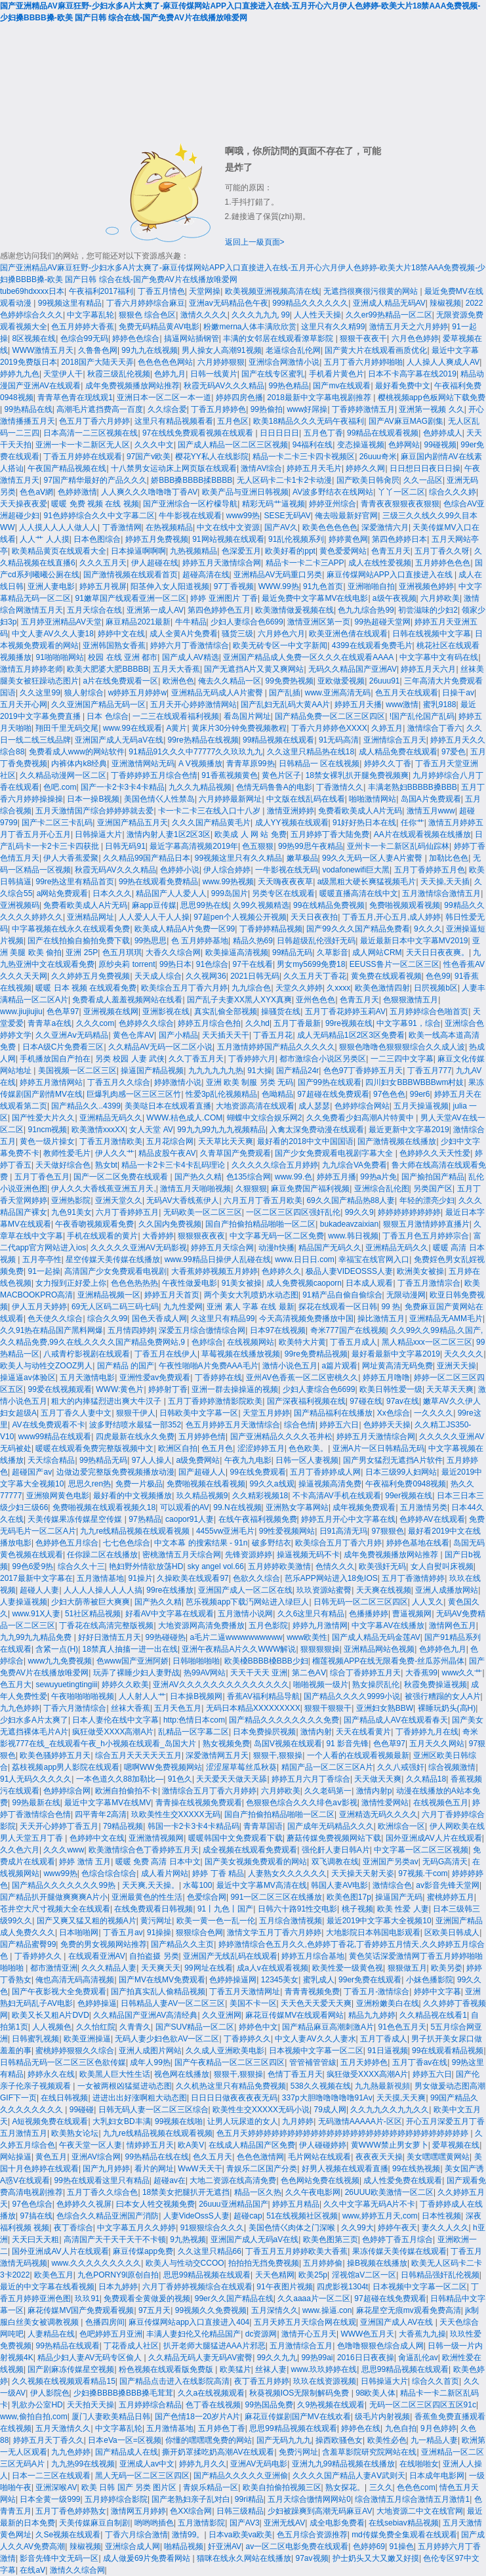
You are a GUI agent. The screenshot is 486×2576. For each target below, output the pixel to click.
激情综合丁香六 (434, 728)
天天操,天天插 (445, 881)
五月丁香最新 (297, 1023)
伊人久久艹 (114, 1153)
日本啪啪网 (78, 1932)
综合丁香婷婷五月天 (365, 1672)
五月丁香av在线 (420, 2062)
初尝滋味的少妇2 (428, 610)
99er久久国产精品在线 (234, 2298)
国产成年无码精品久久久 (330, 1826)
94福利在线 (313, 444)
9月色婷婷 (438, 2428)
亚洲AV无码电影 (258, 2463)
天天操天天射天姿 (362, 1873)
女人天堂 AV (150, 1129)
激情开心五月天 (308, 2334)
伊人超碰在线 (154, 562)
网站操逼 (15, 2156)
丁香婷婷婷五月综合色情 (154, 775)
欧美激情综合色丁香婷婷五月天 (144, 1849)
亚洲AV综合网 (96, 2156)
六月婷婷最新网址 (230, 799)
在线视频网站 (250, 1342)
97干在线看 (253, 964)
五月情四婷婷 (131, 1330)
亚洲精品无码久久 (110, 1117)
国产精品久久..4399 (85, 1106)
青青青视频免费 (312, 1991)
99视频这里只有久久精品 (238, 858)
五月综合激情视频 (290, 1920)
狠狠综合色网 (199, 1932)
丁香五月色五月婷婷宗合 (425, 1235)
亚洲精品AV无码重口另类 (277, 574)
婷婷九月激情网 (320, 1625)
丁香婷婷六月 (251, 1058)
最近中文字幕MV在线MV (107, 1802)
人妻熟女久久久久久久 (287, 1873)
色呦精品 (277, 1094)
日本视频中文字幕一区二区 (316, 2050)
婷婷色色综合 (135, 338)
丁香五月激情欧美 (110, 1141)
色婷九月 (170, 373)
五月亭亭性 (42, 1259)
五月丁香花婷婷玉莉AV (345, 1011)
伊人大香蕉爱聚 (70, 858)
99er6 (420, 1094)
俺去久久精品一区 (229, 680)
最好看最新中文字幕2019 (396, 1354)
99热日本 (175, 964)
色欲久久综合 (256, 1578)
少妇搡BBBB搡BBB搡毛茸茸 (123, 2393)
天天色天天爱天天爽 (316, 2003)
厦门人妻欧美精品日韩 (110, 2416)
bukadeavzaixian (349, 1224)
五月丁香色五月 (42, 1176)
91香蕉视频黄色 (229, 775)
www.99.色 (293, 1176)
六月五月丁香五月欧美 (263, 1200)
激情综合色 (392, 1885)
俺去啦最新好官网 (346, 515)
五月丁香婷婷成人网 (325, 1472)
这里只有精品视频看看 (173, 421)
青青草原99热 (250, 763)
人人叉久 (427, 1601)
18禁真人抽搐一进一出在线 (130, 1649)
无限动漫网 (406, 1294)
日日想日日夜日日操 (425, 468)
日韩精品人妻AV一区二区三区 (173, 2003)
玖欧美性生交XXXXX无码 (175, 1814)
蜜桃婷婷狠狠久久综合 (74, 2050)
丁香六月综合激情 (136, 2534)
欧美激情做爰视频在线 (294, 610)
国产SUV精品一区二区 (195, 2027)
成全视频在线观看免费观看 (250, 1849)
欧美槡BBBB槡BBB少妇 (266, 1661)
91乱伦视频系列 (296, 539)
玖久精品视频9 (202, 1495)
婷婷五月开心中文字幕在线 (348, 1519)
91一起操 (44, 1271)
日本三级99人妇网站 (401, 1472)
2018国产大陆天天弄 (97, 362)
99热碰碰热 (166, 1637)
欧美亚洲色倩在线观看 (348, 633)
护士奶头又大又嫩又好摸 (376, 2558)
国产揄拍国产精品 (432, 1176)
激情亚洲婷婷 (290, 810)
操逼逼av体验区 (28, 1377)
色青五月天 (391, 551)
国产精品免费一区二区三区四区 (330, 716)
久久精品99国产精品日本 (146, 858)
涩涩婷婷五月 (261, 1448)
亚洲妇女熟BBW (384, 1708)
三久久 (381, 2487)
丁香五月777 (429, 1070)
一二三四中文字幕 (402, 1058)
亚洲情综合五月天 (394, 740)
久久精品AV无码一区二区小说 (160, 1047)
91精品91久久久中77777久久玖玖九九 (195, 751)
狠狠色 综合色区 (147, 314)
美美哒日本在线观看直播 (168, 1106)
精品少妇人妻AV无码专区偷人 (90, 2357)
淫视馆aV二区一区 (364, 2275)
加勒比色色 (448, 858)
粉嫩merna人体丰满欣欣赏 (249, 326)
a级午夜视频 (394, 598)
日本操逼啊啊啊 (138, 551)
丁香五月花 (273, 1035)
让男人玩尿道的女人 (242, 2121)
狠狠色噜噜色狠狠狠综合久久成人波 (402, 1047)
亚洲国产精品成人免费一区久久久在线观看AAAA (309, 657)
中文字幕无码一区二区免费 (277, 1235)
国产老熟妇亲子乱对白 (191, 2499)
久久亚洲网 (221, 2015)
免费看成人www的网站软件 (77, 751)
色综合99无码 (84, 338)
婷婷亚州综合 (332, 503)
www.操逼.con (327, 2310)
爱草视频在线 (455, 2145)
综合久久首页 (435, 2381)
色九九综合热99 (366, 610)
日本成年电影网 (436, 2475)
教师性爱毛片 (67, 1153)
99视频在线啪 (179, 2121)
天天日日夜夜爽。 (437, 952)
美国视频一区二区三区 (77, 1070)
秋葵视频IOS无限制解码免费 (300, 2393)
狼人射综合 (84, 692)
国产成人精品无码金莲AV (376, 1637)
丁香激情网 (122, 527)
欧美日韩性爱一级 (390, 1389)
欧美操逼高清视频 (236, 952)
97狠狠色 (387, 1531)
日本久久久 (112, 893)
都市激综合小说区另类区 (322, 1058)
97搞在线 (36, 2215)
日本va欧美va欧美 (240, 2534)
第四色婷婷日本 (399, 539)
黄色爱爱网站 (343, 551)
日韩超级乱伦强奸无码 (316, 940)
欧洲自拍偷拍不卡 (126, 1790)
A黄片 (176, 728)
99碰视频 (440, 444)
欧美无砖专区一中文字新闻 (280, 645)
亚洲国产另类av (390, 1861)
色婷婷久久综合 (146, 1023)
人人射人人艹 (142, 1696)
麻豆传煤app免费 (143, 2251)
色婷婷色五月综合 (66, 1542)
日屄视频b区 (436, 987)
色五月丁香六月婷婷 (94, 421)
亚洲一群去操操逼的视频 (235, 1389)
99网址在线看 (208, 1968)
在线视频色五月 (440, 1802)
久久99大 (357, 2227)
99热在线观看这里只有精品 (101, 2180)
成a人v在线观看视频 (272, 1968)
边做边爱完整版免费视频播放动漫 (115, 1472)
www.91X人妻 (36, 1613)
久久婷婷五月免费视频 (90, 976)
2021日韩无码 (254, 976)
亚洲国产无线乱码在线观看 (230, 1956)
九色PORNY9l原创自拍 (118, 2275)
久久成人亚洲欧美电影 (225, 2050)
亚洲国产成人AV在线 (397, 2322)
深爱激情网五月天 (217, 1755)
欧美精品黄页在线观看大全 (59, 551)
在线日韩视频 (64, 2097)
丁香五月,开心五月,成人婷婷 (391, 917)
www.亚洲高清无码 (338, 692)
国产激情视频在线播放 (396, 1141)
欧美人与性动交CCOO (185, 2263)
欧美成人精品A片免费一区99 (184, 928)
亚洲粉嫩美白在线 (387, 2003)
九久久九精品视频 (200, 787)
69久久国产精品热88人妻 (350, 1200)
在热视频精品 (169, 527)
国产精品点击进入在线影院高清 (174, 2381)
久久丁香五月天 (196, 1058)
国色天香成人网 (159, 1318)
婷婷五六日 (339, 1424)
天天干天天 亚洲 (258, 1672)
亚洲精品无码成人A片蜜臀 (218, 692)
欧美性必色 (387, 2440)
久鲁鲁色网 (97, 350)
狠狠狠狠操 (320, 1649)
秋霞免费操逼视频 (435, 1684)
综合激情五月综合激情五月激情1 (412, 2499)
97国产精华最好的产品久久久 (94, 480)
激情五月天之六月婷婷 (408, 326)
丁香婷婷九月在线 (426, 1731)
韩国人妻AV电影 (339, 1885)
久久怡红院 (95, 2027)
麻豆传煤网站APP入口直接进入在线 (391, 574)
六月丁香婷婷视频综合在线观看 (197, 2286)
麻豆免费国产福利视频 (310, 1188)
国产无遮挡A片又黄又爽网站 (254, 669)
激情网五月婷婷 (138, 2511)
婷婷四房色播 (239, 397)
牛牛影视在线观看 (190, 515)
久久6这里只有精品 (311, 1613)
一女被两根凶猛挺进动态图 (124, 2086)
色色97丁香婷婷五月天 (363, 1070)
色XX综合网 (191, 2511)
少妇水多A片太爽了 (34, 1720)
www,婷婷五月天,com (380, 2215)
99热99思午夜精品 (310, 846)
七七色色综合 (126, 1542)
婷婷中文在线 (121, 633)
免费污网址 (298, 2452)
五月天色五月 (177, 1708)
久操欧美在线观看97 (192, 1578)
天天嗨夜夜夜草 (285, 881)
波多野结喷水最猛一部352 (135, 1424)
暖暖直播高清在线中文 (358, 893)
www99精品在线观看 (54, 1436)
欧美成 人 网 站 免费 (250, 834)
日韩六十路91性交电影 (297, 1908)
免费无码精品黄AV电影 (159, 326)
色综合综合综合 (108, 1873)
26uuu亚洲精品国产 (233, 2204)
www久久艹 (461, 1672)
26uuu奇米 (378, 456)
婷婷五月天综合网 (222, 1247)
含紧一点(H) (56, 1649)
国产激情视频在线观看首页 (130, 574)
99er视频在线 (408, 1495)
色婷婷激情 (77, 492)
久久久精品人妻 (108, 1968)
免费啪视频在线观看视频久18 (103, 1507)
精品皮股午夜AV (166, 1153)
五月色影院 (268, 1625)
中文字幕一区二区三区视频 (421, 1849)
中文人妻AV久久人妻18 (52, 633)
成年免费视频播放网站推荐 (132, 385)
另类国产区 (433, 1188)
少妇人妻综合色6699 (247, 621)
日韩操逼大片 (98, 834)
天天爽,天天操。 (150, 1885)
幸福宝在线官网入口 (373, 1259)
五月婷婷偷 (322, 2263)
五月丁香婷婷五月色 (429, 869)
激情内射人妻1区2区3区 (169, 834)
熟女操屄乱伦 (375, 1684)
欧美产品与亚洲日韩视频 (245, 492)
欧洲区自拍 (177, 1448)
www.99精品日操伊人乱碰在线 (218, 1259)
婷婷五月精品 (295, 2204)
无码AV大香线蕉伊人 (182, 1200)
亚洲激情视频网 (156, 1838)
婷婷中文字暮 (437, 1991)
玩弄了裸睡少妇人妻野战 (136, 1672)
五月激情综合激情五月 (441, 893)
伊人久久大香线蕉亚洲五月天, (103, 1188)
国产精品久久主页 (182, 1944)
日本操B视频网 (196, 1696)
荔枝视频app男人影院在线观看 (65, 1767)
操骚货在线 (280, 1011)
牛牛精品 (191, 621)
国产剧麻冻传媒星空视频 (71, 2369)
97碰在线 (366, 1401)
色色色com (416, 2487)
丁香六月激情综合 (74, 1708)
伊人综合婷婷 (227, 869)
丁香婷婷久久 (39, 1956)
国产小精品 (178, 1035)
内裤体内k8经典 (79, 763)
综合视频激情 (452, 1767)
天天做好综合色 (63, 1165)
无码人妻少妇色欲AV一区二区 (167, 2038)
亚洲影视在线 (166, 1011)
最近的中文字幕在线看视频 (47, 2286)
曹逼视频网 (412, 1613)
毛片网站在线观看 (319, 2156)
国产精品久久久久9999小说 (352, 1696)
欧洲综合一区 (401, 1826)
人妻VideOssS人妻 (196, 2215)
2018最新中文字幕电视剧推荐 (320, 397)
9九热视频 (188, 2239)
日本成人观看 (369, 1283)
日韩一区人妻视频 (306, 1460)
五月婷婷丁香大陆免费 (330, 834)
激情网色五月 (452, 1625)
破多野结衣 (271, 1542)
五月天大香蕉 (176, 669)
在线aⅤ (32, 2570)
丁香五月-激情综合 (376, 1991)
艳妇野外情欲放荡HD (146, 1566)
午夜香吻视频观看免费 (94, 1224)
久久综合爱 (167, 409)
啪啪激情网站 (372, 799)
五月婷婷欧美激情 (279, 1566)
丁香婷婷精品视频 (270, 928)
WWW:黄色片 (120, 1389)
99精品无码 (292, 952)
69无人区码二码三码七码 (115, 1306)
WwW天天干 (200, 2168)
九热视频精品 (193, 551)
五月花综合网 (169, 1141)
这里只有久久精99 (333, 326)
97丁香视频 (234, 586)
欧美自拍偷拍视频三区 (282, 2487)
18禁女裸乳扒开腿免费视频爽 (357, 775)
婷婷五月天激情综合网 (221, 562)
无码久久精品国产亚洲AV (352, 669)
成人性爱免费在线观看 (402, 2180)
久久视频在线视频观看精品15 (63, 2381)
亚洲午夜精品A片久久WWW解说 (239, 1649)
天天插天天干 (225, 1035)
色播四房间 (105, 2322)
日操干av (458, 692)
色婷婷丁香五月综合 (397, 2239)
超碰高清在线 (206, 574)
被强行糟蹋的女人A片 (443, 1696)
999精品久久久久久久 (310, 303)
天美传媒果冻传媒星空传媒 (76, 1519)
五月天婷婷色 (364, 2062)
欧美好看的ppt (290, 551)
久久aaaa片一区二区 (313, 2298)
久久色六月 (19, 1849)
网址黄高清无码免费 (397, 1365)
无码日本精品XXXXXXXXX (253, 1708)
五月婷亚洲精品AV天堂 (61, 621)
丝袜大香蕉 (130, 1708)
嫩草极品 (302, 858)
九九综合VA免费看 (354, 1165)
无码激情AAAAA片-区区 (360, 2121)
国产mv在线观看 (342, 385)
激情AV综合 (261, 468)
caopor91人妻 (189, 1519)
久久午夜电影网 (312, 2192)
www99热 (243, 515)
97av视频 (312, 2558)
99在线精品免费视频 (329, 905)
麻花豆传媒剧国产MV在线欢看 (298, 2416)
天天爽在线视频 (383, 1590)
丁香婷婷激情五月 (363, 409)
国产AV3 (245, 2522)
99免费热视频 (290, 680)
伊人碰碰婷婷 (322, 2145)
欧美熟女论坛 (74, 2133)
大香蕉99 (421, 1672)
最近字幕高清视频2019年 (194, 846)
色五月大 (15, 1684)
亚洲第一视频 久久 (431, 409)
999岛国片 (229, 893)
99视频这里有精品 (70, 303)
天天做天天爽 (377, 1779)
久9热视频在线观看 (331, 2404)
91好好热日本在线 (364, 822)
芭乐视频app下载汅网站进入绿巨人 (247, 1601)
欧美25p (312, 2275)
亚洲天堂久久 (118, 1200)
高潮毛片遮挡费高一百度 (99, 409)
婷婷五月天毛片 (314, 468)
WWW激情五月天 (42, 350)
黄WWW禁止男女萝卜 (389, 2145)
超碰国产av (32, 1472)
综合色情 (299, 1424)
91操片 (141, 1578)
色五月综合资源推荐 (312, 2534)
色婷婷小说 (179, 869)
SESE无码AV (287, 515)
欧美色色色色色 (329, 527)
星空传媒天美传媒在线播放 (113, 1259)
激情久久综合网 (77, 2570)
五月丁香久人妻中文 (76, 1413)
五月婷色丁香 (221, 2428)
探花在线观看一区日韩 (337, 1306)
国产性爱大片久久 (43, 1117)
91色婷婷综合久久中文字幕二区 (98, 515)
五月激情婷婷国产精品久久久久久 (276, 1047)
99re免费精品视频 (316, 1354)
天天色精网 (274, 2275)
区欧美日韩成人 (451, 1932)
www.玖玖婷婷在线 (324, 2369)
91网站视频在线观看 (228, 539)
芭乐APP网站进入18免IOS (331, 1578)
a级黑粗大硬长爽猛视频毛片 (366, 881)
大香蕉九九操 (422, 2334)
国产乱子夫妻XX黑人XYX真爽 (239, 999)
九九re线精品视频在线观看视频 (136, 1531)
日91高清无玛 (343, 1531)
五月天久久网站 (436, 1743)
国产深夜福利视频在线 (306, 1401)
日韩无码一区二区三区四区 (361, 1601)
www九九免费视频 (60, 1661)
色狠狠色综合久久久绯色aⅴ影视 (301, 1802)
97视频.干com (422, 1873)
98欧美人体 (375, 2393)
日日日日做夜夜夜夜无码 (234, 2097)
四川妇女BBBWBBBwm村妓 (414, 1082)
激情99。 (188, 2534)
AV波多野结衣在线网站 (333, 492)
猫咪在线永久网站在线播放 (244, 2558)
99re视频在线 (349, 1023)
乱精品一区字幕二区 (193, 1731)
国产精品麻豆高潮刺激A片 (328, 2027)
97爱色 (453, 751)
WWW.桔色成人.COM (184, 1117)
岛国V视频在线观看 (288, 1743)
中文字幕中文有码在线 (438, 657)
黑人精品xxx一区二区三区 (427, 1342)
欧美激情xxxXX (98, 1129)
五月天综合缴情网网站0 (309, 2499)
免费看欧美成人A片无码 (360, 810)
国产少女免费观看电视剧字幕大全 (335, 1153)
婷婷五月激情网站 (51, 1082)
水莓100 (197, 1885)
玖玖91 (87, 2298)
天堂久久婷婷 (299, 987)
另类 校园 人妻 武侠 (130, 1058)
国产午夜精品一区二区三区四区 (229, 2062)
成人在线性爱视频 (379, 562)
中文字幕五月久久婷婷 (136, 2227)
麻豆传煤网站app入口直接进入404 (189, 2322)
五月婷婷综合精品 (150, 2404)
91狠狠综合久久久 (212, 2227)
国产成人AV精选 (190, 657)
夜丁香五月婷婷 (261, 2381)
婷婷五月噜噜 (386, 1377)
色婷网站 (404, 444)
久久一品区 (423, 480)
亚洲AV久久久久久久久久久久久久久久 (221, 1684)
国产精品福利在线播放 (333, 1413)
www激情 (402, 704)
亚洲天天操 (456, 1365)
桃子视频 (357, 1908)
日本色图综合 (97, 539)
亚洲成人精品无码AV (389, 303)
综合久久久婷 (452, 492)
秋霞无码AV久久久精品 (224, 385)
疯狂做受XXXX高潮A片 (112, 1731)
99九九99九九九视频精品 (221, 1129)
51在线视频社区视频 (302, 2215)
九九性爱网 (183, 1306)
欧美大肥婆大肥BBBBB (107, 669)
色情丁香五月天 (295, 2074)
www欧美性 (307, 1637)
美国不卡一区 (253, 2003)
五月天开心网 (23, 704)
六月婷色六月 (281, 633)
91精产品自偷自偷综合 (342, 1294)
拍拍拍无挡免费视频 (263, 2263)
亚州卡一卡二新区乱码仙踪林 (398, 846)
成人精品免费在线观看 (398, 751)
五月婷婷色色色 (442, 562)
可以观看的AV (184, 1507)
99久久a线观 (272, 1483)
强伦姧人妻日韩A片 (336, 1849)
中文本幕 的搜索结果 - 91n (200, 1542)
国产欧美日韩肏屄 (367, 480)
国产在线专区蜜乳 (272, 373)
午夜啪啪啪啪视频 (82, 1696)
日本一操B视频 (93, 799)
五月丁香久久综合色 (102, 2192)
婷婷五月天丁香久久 (48, 2440)
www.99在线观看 (132, 728)
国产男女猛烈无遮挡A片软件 (393, 1460)
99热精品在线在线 (156, 2156)
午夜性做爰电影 (189, 1283)
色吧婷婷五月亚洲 (110, 2334)
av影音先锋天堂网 (447, 1885)
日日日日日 (279, 433)
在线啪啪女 (419, 2463)
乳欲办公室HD (37, 2404)
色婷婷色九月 (442, 1649)
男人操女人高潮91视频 (221, 350)
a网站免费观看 (63, 893)
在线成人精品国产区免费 (252, 2145)
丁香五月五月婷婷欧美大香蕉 (296, 2251)
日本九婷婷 (118, 2286)
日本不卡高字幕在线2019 (412, 373)
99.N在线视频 (237, 1507)
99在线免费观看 (258, 1472)
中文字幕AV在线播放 (388, 1625)
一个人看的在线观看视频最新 (358, 1755)
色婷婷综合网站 (362, 1106)
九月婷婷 (298, 2121)
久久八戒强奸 (400, 1767)
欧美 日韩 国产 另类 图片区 (130, 2487)
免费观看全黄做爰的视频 (147, 2298)
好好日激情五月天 (109, 1637)
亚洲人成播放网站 (446, 1590)
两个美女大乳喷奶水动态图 (251, 1294)
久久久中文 (154, 444)
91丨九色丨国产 (225, 1908)
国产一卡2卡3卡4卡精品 (123, 787)
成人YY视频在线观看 (292, 822)
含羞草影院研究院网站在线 (369, 2452)
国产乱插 (284, 692)
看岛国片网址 (247, 716)
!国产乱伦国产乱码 (422, 716)
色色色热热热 (134, 1283)
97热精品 (145, 1519)
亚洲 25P (82, 952)
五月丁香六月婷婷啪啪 (363, 362)
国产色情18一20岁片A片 (198, 2416)
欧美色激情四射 (382, 987)
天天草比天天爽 (225, 1141)
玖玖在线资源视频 (324, 2381)
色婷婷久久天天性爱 (434, 1153)
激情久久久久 (204, 314)
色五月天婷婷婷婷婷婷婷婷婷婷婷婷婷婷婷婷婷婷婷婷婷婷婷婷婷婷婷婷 (343, 2133)
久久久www (63, 1849)
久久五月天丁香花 (314, 976)
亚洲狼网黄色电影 (57, 1495)
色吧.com (59, 787)
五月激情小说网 (245, 1613)
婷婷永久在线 (51, 2074)
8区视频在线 (34, 338)
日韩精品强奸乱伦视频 (440, 2275)
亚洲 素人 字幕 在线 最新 (250, 1306)
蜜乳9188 (439, 704)
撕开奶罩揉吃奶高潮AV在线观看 (218, 2452)
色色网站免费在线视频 (320, 2180)
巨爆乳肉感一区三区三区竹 (134, 1094)
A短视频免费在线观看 (50, 2121)
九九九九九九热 (215, 1070)
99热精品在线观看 (67, 2345)
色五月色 (217, 1448)
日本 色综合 (107, 716)
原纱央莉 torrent (126, 964)
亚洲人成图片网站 (150, 2050)
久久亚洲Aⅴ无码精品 (71, 1035)
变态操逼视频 (360, 444)
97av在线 (402, 1401)
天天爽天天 (160, 1968)
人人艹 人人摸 (44, 539)
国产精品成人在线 (126, 2452)
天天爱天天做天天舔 (231, 1779)
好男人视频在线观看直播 (345, 2168)
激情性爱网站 (385, 1802)
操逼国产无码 (398, 1897)
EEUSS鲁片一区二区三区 (394, 964)
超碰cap (247, 2215)
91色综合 (212, 964)
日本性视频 (441, 2215)
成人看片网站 (164, 1873)
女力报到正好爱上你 (70, 1283)
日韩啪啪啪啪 (196, 1661)
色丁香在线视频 (213, 2404)
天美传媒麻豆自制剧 (94, 2522)
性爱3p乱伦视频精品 (221, 1094)
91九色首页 (323, 586)
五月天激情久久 (63, 2428)
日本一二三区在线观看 (51, 2475)
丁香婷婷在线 (218, 1377)
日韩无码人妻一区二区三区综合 (153, 2109)
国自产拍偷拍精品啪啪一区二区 (260, 1224)
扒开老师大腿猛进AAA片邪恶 (214, 2345)
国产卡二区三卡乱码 (57, 822)
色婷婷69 (369, 2546)
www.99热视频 (228, 881)
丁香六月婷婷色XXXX (329, 728)
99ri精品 (249, 2499)
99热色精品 (289, 385)
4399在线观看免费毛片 (372, 645)
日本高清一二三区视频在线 (90, 433)
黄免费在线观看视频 (386, 976)
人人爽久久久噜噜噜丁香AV (149, 492)
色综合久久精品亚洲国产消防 (107, 2215)
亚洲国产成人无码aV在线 (119, 740)
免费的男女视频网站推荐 (103, 1944)
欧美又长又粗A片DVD (50, 2015)
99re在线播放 (169, 1590)
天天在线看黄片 (363, 1731)
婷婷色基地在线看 (417, 1542)
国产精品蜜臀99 (28, 1944)
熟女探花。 (345, 2487)
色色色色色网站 (165, 362)
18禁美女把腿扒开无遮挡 (186, 2192)
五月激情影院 (201, 2522)
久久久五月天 (103, 562)
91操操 (159, 1932)
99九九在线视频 (149, 350)
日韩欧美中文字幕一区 (198, 1413)
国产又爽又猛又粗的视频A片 (86, 1920)
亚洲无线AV (284, 2522)
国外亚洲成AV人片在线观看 (434, 1838)
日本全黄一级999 (50, 2499)
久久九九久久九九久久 (389, 2109)
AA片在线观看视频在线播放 (422, 834)
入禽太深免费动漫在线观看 (317, 1129)
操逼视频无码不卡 (308, 1554)
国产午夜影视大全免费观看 (59, 1991)
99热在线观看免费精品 (158, 881)
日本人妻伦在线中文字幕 (115, 1720)
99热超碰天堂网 (383, 621)
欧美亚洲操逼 (87, 2038)
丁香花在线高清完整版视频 (106, 1625)
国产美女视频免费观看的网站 (256, 1861)
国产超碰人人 (202, 1472)
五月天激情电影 (87, 1377)
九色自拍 (400, 2428)
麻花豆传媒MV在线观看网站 (294, 2015)
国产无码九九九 (284, 2440)
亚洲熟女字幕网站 (297, 1507)
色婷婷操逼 (97, 2003)
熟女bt (106, 1165)
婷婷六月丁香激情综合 (189, 645)
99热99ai (317, 2357)
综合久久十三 (81, 1566)
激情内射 (316, 1731)
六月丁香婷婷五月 (127, 1212)
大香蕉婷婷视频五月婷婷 (214, 1271)
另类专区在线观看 (283, 893)
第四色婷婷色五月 (219, 610)
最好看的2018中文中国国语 (305, 1141)
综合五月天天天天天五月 (138, 1755)
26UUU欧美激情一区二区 (389, 2192)
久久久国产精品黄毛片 (211, 822)
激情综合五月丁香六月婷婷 (209, 1790)
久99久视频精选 (261, 905)
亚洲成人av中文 (147, 2463)
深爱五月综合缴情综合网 (202, 1330)
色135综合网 (248, 1176)
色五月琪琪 (122, 952)
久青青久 (135, 2027)
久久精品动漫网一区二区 (63, 775)
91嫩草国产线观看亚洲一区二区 (130, 598)
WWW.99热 (278, 586)
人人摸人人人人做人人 (58, 527)
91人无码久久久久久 (35, 1779)
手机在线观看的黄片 (102, 1235)
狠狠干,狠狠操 (277, 1755)
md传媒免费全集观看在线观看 (404, 2534)
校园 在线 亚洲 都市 (122, 657)
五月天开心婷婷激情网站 (193, 704)
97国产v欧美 (149, 456)
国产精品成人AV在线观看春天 (396, 1720)
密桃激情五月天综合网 (181, 1554)
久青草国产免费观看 (235, 1153)
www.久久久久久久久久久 (96, 2263)
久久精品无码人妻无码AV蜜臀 (200, 2357)
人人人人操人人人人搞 (103, 1590)
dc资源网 (261, 2334)
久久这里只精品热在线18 (310, 751)
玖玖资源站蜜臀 (324, 1590)
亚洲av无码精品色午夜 (228, 303)
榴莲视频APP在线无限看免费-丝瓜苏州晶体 (388, 1661)
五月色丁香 (323, 433)
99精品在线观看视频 (382, 433)
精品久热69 (253, 940)
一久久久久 (433, 1413)
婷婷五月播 (336, 1176)
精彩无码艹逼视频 (273, 503)
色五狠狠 (257, 846)
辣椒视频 (445, 303)
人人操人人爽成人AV (443, 362)
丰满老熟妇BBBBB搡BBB (412, 787)
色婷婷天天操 (387, 1424)
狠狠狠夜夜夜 (201, 1235)
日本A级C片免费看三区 (63, 1047)
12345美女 (279, 1979)
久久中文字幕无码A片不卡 (369, 2204)
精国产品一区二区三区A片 (327, 1767)
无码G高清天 (445, 1861)
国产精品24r (297, 1070)
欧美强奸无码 (382, 1566)
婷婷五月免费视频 (156, 539)
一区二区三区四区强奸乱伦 (293, 1212)
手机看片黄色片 (336, 373)
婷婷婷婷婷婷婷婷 (409, 1212)
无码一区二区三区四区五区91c (422, 2404)
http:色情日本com (194, 1720)
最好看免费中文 (402, 385)
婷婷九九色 (19, 373)
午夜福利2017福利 (101, 291)
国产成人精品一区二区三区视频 (233, 444)
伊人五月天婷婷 (39, 1306)
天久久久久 (463, 1354)
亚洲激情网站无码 (142, 763)
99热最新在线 (36, 1802)
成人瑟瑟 (314, 1106)
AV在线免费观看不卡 (48, 1424)
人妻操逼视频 (23, 1601)
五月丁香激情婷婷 (413, 1578)
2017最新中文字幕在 (36, 1578)
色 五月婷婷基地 (199, 940)
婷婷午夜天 (397, 2227)
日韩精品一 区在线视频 (319, 763)
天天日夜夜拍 (314, 917)
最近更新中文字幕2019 (409, 1129)
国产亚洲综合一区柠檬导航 (190, 503)
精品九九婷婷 (371, 2015)
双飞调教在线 (335, 1861)
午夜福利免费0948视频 (405, 1483)
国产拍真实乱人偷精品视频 (158, 1991)
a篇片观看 (340, 1365)
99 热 (390, 1306)
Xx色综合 (393, 1413)
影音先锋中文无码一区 (59, 2558)
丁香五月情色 (161, 291)
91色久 (180, 1779)
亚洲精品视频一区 (108, 1294)
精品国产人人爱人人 (171, 893)
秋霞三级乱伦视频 (118, 373)
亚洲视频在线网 (110, 1011)
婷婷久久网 (365, 468)
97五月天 (154, 2310)
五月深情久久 (274, 2310)
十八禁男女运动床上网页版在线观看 (174, 468)
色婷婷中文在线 (97, 1838)
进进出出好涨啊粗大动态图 (139, 2097)
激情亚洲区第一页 (318, 621)
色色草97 (63, 1011)
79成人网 (330, 2109)
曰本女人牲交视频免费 (155, 2204)
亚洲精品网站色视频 (379, 1649)
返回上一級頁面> (255, 242)
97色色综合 (32, 2204)
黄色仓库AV (133, 1035)
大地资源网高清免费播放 (201, 1625)
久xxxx (338, 987)
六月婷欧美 (440, 598)
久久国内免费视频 (169, 1224)
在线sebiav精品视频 (404, 2522)
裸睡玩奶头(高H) (447, 1708)
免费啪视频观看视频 (404, 905)
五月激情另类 (423, 1507)
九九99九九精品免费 (37, 1637)
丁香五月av (123, 1932)
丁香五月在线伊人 (165, 1354)
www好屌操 (307, 409)
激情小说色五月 (289, 1365)
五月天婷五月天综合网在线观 (305, 2322)
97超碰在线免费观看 (333, 1094)
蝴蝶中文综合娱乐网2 (264, 1117)
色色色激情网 (260, 2156)
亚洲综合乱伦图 (381, 1188)
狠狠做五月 (407, 1968)
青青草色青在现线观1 (75, 397)
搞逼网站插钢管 (191, 338)
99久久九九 (277, 2357)
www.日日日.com (304, 1259)
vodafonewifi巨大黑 (356, 869)
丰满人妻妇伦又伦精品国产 (193, 2334)
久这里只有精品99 (222, 1318)
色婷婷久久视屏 (83, 2204)
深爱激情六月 (385, 527)
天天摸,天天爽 (401, 2097)
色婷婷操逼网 (232, 1979)
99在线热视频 (416, 2168)
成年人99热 (150, 2062)
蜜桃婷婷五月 (450, 1897)
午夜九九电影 (248, 1460)
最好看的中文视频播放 (132, 1495)
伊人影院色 (50, 2393)
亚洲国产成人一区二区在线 (245, 1590)
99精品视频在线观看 (278, 740)
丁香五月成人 (353, 1342)
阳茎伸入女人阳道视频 (170, 586)
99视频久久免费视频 (211, 2310)
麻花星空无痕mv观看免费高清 (408, 2310)
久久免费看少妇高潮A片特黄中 (361, 1117)
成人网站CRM (376, 952)
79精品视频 (123, 1826)
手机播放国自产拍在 (55, 1058)
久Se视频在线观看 (67, 2534)
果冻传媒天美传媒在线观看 (399, 2251)
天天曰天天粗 (35, 2239)
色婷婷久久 (281, 1271)
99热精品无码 (103, 1460)
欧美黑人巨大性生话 (114, 2074)
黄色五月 (51, 2156)
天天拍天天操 (90, 2404)
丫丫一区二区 (401, 492)
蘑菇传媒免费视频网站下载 (334, 1838)
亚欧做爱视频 (341, 680)
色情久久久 (335, 1566)
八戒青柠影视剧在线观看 (86, 1354)
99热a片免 (378, 1176)
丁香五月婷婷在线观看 (82, 456)
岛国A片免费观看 (431, 799)
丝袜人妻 (271, 2369)
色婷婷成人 (442, 433)
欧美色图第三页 (330, 2239)
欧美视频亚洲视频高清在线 (272, 291)
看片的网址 (154, 2168)
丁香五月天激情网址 (244, 1991)
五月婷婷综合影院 (116, 2499)
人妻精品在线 (51, 2334)
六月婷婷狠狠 (221, 362)
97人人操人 (152, 1460)
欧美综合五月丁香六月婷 (184, 987)
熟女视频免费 (226, 1743)
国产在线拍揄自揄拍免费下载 (79, 940)
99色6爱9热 (32, 1566)
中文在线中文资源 (228, 527)
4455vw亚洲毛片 (225, 1531)
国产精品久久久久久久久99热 (64, 1885)
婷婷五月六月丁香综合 (311, 1779)
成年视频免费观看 (364, 1507)
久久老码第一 (328, 1790)
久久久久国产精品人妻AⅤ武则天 (349, 2475)
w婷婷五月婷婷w (137, 692)
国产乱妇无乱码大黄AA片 (285, 704)
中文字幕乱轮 (90, 314)
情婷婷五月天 (150, 2145)
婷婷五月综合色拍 (209, 1023)
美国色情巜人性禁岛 (159, 799)
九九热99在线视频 (83, 2463)
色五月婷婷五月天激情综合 (233, 1424)
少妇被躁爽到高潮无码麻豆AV (320, 2511)
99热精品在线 (28, 409)
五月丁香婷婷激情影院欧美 (215, 1401)
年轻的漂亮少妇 (427, 1200)
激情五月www (431, 810)
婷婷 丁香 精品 (218, 1873)
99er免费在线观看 (369, 1979)
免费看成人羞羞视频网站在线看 (127, 999)
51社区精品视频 (93, 1613)
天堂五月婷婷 (266, 1413)
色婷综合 (207, 1342)
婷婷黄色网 (348, 539)
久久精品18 (426, 1779)
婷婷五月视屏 (103, 586)
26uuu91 (384, 680)
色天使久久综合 (55, 1318)
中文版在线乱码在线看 (305, 799)
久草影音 (332, 952)
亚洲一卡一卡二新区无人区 (82, 444)
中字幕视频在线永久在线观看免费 (71, 928)
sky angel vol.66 (216, 1566)
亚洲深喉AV (56, 2487)
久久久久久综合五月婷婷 (275, 1165)
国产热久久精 (198, 1176)
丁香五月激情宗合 (428, 1283)
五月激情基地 (100, 1578)
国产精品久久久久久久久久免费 (284, 1720)
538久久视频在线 (321, 2086)
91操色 (401, 2546)
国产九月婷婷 (106, 2168)
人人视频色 (51, 2027)
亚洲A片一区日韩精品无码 (378, 1448)
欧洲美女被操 (420, 1271)
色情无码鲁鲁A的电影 (274, 787)
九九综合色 (251, 987)
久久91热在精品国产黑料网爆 (51, 1330)
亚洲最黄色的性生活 (146, 1897)
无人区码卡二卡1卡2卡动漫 (284, 480)
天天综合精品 (51, 1460)
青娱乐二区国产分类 (261, 2168)
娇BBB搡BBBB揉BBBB (191, 480)
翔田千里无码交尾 (66, 728)
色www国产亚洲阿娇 (132, 1661)
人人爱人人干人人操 (154, 917)
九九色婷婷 (19, 1708)
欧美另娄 (446, 1968)
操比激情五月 (381, 1318)
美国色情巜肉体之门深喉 (293, 2227)
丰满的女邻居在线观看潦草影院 (279, 338)
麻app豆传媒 (154, 905)
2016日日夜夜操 (365, 2357)
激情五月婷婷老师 (31, 669)
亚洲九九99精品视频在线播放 (343, 2463)
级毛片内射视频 (382, 2416)
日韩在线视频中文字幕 (431, 633)
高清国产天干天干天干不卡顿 (115, 2239)
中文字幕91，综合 (408, 1023)
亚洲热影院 (71, 1200)
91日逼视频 (387, 2050)
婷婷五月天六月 (428, 669)
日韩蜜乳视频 (35, 2038)
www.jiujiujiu (21, 1011)
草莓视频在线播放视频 (240, 1354)
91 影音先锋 (347, 1743)
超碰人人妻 (39, 1590)
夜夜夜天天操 (379, 2156)
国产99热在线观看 (329, 1082)
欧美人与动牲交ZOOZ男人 (46, 1365)
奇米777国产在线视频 (348, 1330)
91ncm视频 (47, 1129)
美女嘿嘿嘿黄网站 (438, 2156)
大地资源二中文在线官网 (419, 2511)
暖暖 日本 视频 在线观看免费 (85, 987)
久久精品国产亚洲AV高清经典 (145, 2015)
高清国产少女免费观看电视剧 (115, 1271)
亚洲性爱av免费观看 (155, 1377)
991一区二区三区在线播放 (276, 1897)
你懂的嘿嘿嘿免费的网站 (208, 2440)
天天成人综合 (158, 976)
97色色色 (389, 1094)
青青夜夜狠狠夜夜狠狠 (400, 503)
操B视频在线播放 (377, 2263)
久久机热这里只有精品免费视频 (231, 2086)
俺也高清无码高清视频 (74, 1979)
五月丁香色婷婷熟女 (70, 2511)
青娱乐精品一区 (210, 2487)
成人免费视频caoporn (304, 1283)
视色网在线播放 (181, 2074)
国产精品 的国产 (125, 1365)
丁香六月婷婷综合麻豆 (145, 303)
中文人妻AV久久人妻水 (315, 2038)
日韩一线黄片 (213, 373)
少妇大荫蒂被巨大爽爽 (90, 1601)
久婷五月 (387, 728)
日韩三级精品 (240, 2511)
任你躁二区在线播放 (102, 1554)
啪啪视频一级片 (320, 1684)
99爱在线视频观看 (59, 1389)
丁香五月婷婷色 (218, 409)
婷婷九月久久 (202, 2463)
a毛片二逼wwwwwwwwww (236, 1637)
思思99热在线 (204, 905)
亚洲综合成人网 (132, 2546)
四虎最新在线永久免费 (135, 1436)
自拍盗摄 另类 (153, 1956)
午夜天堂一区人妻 (90, 2145)
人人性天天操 (317, 314)
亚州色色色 (315, 999)
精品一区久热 (257, 2192)
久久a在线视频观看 (211, 2393)
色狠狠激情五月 (410, 999)
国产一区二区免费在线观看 (121, 1176)
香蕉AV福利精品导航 (263, 1696)
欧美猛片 (235, 2369)
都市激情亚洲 (53, 1968)
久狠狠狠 (251, 1188)
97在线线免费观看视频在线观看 (199, 433)
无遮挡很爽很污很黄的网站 (371, 291)
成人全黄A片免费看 (184, 633)
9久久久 (428, 928)
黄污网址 (156, 1920)
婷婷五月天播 (358, 704)
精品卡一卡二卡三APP (305, 562)
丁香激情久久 (339, 787)
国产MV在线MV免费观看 (162, 1979)
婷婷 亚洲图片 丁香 (224, 598)
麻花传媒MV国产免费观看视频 (81, 2310)
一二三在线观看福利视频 (175, 716)
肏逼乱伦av (418, 2357)
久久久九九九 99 (261, 314)
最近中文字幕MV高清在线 (261, 1885)
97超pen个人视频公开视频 (239, 917)
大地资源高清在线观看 (255, 1106)
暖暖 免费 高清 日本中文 (158, 1861)
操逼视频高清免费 (329, 1483)
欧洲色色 (178, 680)
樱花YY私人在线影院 (212, 456)
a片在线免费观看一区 (120, 680)
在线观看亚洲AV (96, 1956)
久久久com (95, 1023)
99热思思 (150, 940)
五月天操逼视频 (421, 1106)
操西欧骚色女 (339, 2440)
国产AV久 (281, 527)
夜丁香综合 (73, 2227)
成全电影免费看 (337, 2522)
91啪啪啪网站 (59, 657)
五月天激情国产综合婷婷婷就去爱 (94, 810)
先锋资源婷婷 (248, 1554)
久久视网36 (206, 976)
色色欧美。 (308, 1448)
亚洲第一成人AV (155, 610)
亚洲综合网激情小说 (284, 362)
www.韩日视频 (353, 1235)
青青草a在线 (49, 1023)
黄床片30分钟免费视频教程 (239, 728)
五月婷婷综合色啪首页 (429, 1011)
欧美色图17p (349, 1897)
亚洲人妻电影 (51, 586)
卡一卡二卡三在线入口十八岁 (210, 810)
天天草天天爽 (450, 1389)
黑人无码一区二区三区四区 (142, 2475)
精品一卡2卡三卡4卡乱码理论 (174, 1165)
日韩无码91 (125, 846)
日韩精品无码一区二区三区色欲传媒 (63, 2062)
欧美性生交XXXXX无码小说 (261, 2109)
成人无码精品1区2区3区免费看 (351, 1035)
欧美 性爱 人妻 (403, 1908)
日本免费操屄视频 (264, 1731)
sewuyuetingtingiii (66, 1684)
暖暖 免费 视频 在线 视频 (94, 503)
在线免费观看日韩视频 (153, 1908)
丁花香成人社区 (131, 2345)
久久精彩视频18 (260, 1495)
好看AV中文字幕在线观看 (169, 1613)
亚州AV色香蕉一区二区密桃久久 (302, 1377)
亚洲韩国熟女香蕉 (114, 645)
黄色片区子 (281, 775)
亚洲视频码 (19, 905)
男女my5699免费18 (311, 964)
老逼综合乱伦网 (293, 350)
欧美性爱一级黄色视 (347, 1968)
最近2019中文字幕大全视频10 (379, 1920)
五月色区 (233, 421)
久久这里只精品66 (209, 2251)
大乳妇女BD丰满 (121, 2121)
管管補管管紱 (312, 2062)
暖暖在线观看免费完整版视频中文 (94, 1448)
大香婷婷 (158, 1235)
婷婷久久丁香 (387, 763)
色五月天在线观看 (406, 692)
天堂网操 (204, 291)
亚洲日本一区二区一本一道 (164, 397)
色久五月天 (212, 2156)
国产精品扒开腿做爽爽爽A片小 (54, 1897)
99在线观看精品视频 (447, 2050)
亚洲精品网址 (90, 917)
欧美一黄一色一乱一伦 (215, 1920)
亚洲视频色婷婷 (426, 586)
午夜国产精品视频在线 (67, 468)
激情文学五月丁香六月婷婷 (274, 1932)
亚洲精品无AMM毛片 (446, 1318)
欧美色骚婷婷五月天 (55, 1755)
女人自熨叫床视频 (442, 1566)
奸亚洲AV (224, 2546)
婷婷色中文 (258, 2027)
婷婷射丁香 (168, 1389)
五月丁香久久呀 (442, 551)
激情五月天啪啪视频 (195, 1188)
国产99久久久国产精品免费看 (357, 928)
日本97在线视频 (278, 1330)
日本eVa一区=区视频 (124, 2440)
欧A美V (191, 2145)
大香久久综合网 (173, 952)
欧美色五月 (53, 2275)
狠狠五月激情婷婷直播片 (426, 1224)
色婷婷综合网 (67, 1790)
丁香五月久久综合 (118, 1082)
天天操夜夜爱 (23, 503)
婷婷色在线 (360, 2428)
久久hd (257, 1023)
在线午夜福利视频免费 (257, 1519)
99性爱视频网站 (287, 1531)
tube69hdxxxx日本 (32, 291)
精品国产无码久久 (329, 1247)
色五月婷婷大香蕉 (82, 326)
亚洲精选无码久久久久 (378, 1814)
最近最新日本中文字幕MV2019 (414, 940)
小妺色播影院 (429, 1979)
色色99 (438, 976)
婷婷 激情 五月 (85, 1861)
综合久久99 (107, 1318)
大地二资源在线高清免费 (233, 2180)
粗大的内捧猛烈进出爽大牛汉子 (107, 1401)
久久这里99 (40, 692)
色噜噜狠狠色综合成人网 (380, 2345)
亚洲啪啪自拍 (371, 586)
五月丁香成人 (383, 2038)
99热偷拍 (267, 409)
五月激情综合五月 (301, 2345)
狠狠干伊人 (135, 1413)
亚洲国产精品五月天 (132, 822)
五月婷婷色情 (202, 1436)
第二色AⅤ (309, 1672)
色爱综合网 (206, 1897)
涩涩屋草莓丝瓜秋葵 (241, 1767)
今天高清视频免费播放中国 (306, 1318)
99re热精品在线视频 (203, 740)
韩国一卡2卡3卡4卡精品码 (193, 1826)
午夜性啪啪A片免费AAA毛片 (208, 1365)
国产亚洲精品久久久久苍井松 (281, 1436)
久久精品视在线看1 (433, 2015)
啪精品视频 (183, 2546)
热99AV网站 (205, 1672)
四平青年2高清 (101, 1814)
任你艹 (412, 822)
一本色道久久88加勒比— (119, 1779)
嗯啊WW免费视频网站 (163, 1767)
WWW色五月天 (367, 2334)
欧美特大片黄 (302, 1342)
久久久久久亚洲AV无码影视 (139, 1247)
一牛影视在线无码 (286, 869)
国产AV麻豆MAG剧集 (406, 421)
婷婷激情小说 (177, 1082)
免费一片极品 (139, 1483)
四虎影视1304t (342, 2286)
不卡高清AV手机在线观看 (337, 1495)
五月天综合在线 (94, 610)
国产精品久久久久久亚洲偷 (240, 2475)
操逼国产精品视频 (152, 1070)
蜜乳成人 (318, 1979)
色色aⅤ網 (36, 492)
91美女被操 (242, 1283)
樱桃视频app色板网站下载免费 (431, 397)
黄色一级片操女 (47, 1141)
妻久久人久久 (445, 2227)
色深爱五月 (241, 551)
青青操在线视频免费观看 (198, 1802)
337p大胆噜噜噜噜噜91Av (327, 2097)
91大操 (259, 1070)
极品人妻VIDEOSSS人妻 (349, 1271)
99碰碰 (82, 2109)
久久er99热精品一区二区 (389, 314)
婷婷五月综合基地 (312, 1956)
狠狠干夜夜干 (363, 338)
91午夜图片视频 (284, 2286)
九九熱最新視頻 (382, 2086)
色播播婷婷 (368, 1613)
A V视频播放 (200, 763)
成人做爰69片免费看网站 (148, 2558)
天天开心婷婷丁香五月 (59, 1826)
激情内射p (374, 1790)
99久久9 (359, 1212)
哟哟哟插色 (154, 2522)
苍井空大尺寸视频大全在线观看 (55, 1908)
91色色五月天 (402, 2027)
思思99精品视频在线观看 (207, 2275)
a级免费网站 (198, 1460)
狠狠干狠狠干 (328, 1708)
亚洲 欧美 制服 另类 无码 (249, 1082)
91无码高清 (339, 740)
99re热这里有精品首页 (74, 881)
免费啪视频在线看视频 (206, 1483)
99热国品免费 (269, 2404)
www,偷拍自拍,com (34, 2416)
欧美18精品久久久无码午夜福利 (308, 421)
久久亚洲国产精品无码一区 (98, 704)
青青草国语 (263, 1826)
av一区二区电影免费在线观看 (297, 2546)
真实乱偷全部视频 (225, 1011)
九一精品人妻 (434, 2440)
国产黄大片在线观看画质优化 (376, 350)
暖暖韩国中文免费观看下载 (235, 1838)
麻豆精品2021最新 (138, 621)
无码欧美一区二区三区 (202, 1212)
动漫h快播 (276, 1247)
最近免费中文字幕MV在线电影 (315, 598)
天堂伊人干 (63, 373)
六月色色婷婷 (415, 338)
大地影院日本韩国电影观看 (373, 1932)
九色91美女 (71, 1212)
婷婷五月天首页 (171, 1294)
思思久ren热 (89, 1483)
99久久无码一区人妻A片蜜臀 (373, 858)
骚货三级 (237, 633)
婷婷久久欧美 (125, 1684)
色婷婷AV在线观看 (431, 1519)
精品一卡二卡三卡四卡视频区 (304, 456)
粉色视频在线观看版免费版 (167, 2369)
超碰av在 (169, 2180)
